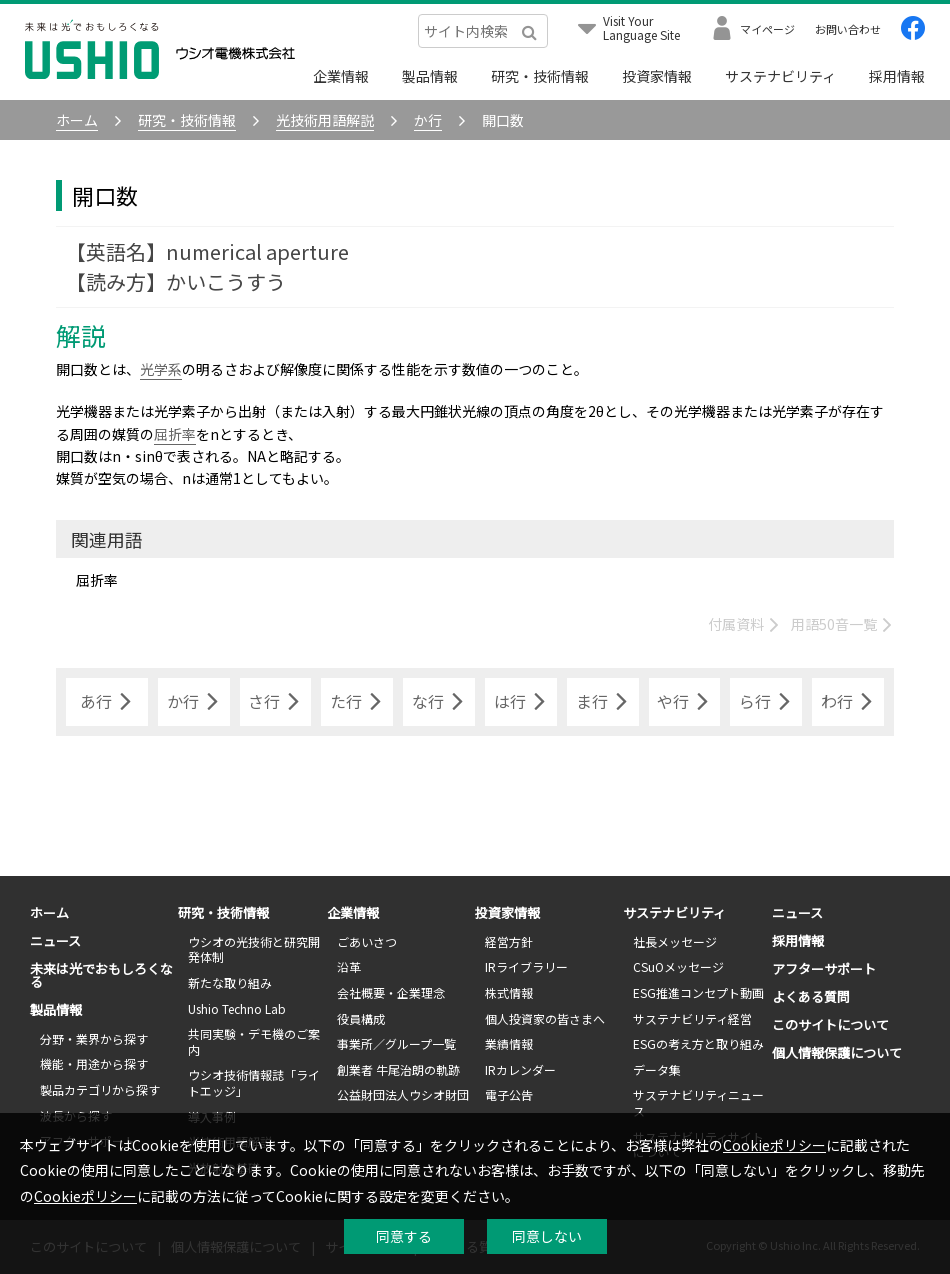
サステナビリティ (780, 76)
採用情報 (897, 76)
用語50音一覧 (842, 624)
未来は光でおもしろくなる (101, 975)
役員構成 (361, 1018)
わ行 (848, 702)
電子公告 (509, 1094)
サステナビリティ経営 (692, 1018)
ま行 (603, 702)
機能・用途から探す (94, 1063)
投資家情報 (657, 76)
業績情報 (509, 1043)
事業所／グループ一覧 (396, 1043)
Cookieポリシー (774, 1145)
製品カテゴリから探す (100, 1089)
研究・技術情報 (540, 76)
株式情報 (509, 992)
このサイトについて (830, 1024)
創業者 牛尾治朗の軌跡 (398, 1069)
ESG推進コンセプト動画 (698, 992)
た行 (357, 702)
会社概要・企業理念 (391, 992)
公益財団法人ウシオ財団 (403, 1094)
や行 (684, 702)
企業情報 (341, 76)
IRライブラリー (526, 966)
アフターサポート (824, 968)
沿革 (349, 966)
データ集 (657, 1069)
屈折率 (175, 434)
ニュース (55, 940)
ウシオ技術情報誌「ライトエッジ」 (254, 1082)
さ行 (275, 702)
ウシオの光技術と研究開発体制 (254, 949)
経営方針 (509, 941)
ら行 (766, 702)
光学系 (161, 369)
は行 (521, 702)
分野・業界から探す (94, 1038)
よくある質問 (811, 996)
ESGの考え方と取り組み (698, 1043)
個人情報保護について (837, 1052)
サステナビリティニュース (698, 1102)
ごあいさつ (367, 941)
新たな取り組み (230, 982)
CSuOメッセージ (678, 966)
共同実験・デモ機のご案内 (254, 1041)
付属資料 (744, 624)
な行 (439, 702)
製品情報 (430, 76)
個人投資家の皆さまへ (545, 1018)
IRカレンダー (520, 1069)
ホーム (49, 912)
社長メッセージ (675, 941)
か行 (194, 702)
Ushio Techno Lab (237, 1008)
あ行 (107, 702)
